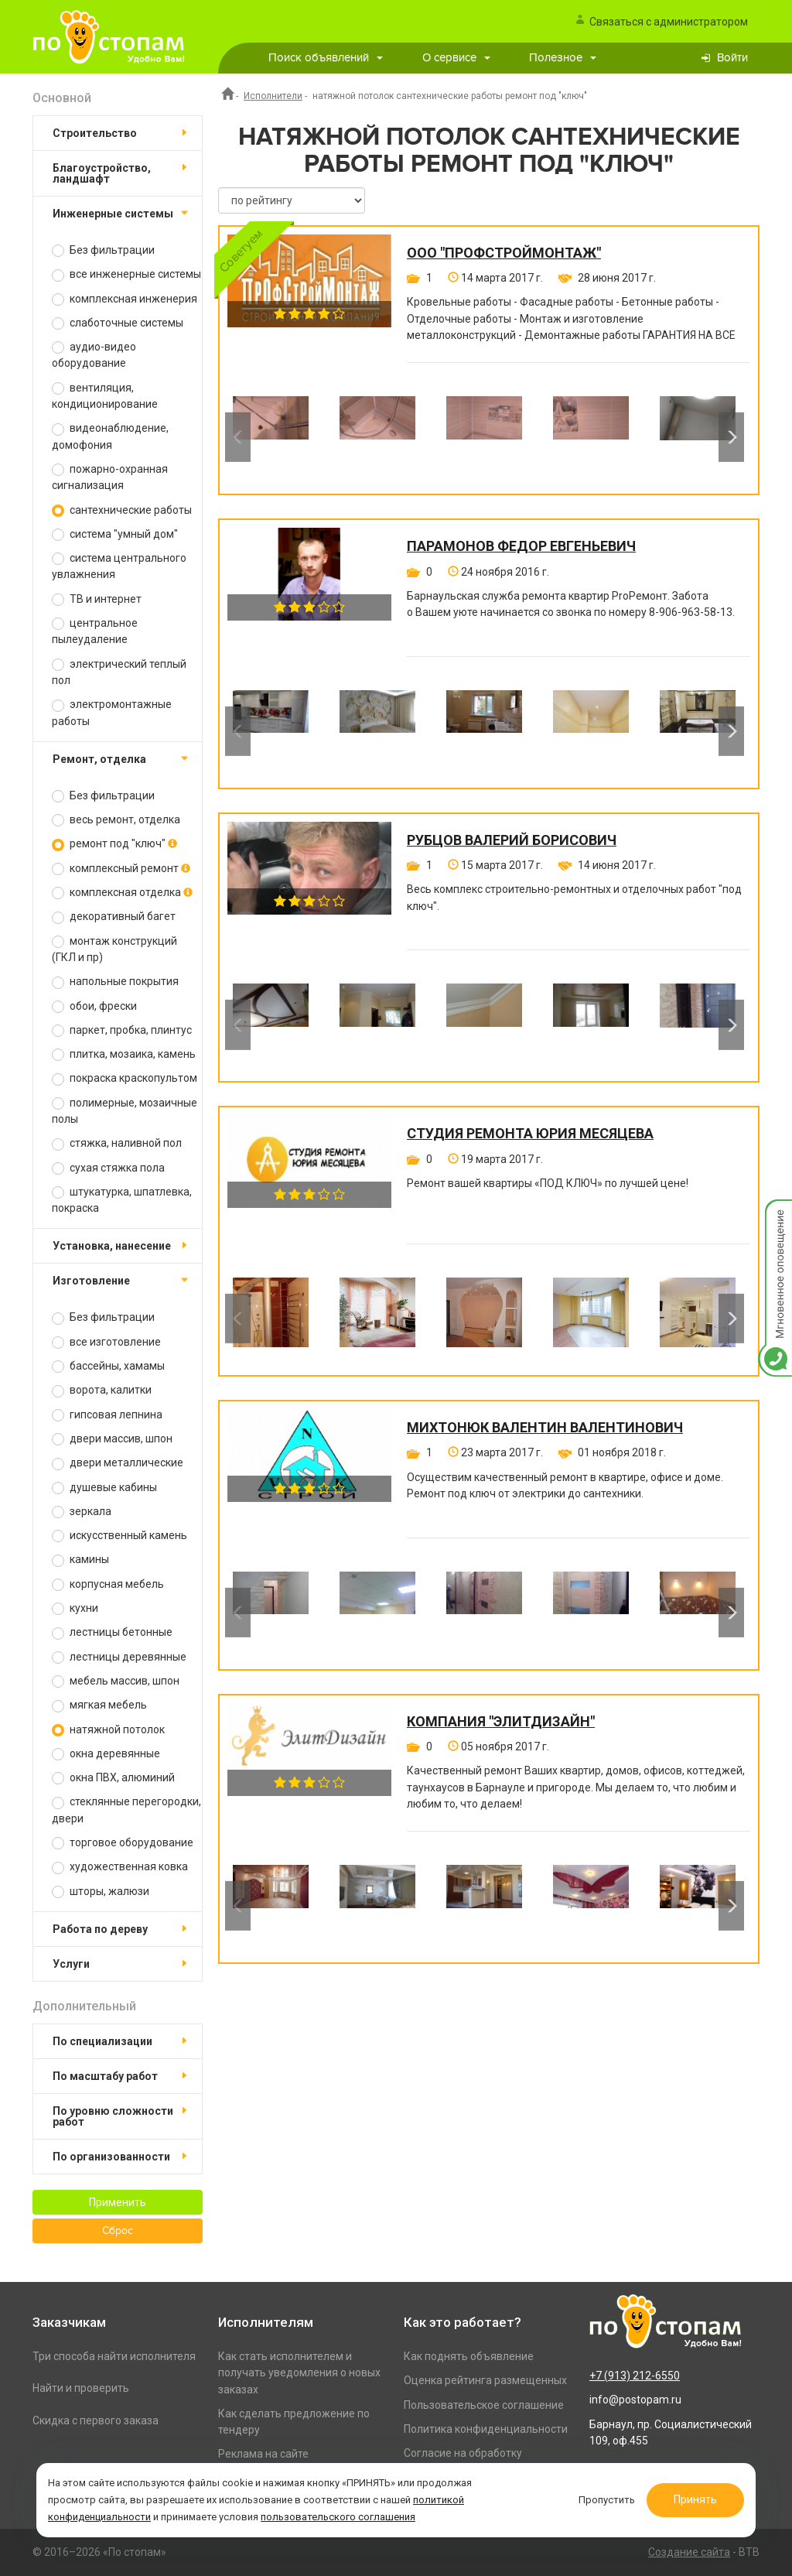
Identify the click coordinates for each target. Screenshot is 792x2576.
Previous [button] (238, 437)
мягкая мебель (99, 1705)
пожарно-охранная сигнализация (110, 477)
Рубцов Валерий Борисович (511, 840)
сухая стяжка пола (108, 1168)
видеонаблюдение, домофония (110, 436)
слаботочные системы (117, 323)
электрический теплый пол (119, 672)
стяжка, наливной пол (117, 1143)
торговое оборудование (122, 1842)
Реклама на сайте (263, 2454)
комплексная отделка (122, 892)
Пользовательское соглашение (484, 2405)
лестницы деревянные (119, 1657)
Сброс (117, 2230)
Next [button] (731, 437)
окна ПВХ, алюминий (113, 1777)
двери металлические (117, 1462)
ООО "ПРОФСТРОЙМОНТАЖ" (504, 253)
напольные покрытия (115, 981)
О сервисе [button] (456, 57)
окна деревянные (106, 1753)
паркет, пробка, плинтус (122, 1030)
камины (80, 1559)
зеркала (81, 1511)
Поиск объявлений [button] (325, 57)
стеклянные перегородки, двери (126, 1809)
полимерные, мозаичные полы (124, 1110)
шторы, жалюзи (100, 1891)
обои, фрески (94, 1006)
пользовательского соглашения (338, 2517)
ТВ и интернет (97, 599)
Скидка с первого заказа (95, 2420)
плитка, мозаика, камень (124, 1054)
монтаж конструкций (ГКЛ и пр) (114, 949)
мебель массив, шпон (115, 1681)
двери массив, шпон (112, 1438)
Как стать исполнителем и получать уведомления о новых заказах (299, 2373)
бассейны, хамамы (108, 1366)
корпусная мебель (108, 1584)
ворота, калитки (102, 1390)
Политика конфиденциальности (486, 2429)
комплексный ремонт (121, 868)
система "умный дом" (115, 534)
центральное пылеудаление (95, 631)
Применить (117, 2202)
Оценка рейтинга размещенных (485, 2380)
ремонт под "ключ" (114, 843)
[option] (270, 437)
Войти (732, 57)
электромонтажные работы (112, 712)
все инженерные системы (126, 274)
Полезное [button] (562, 57)
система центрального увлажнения (119, 566)
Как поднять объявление (469, 2356)
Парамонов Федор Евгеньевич (521, 546)
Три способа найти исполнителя (114, 2356)
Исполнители (273, 96)
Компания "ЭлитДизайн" (501, 1722)
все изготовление (106, 1342)
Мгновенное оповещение (775, 1215)
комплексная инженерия (124, 299)
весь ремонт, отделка (116, 819)
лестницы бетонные (112, 1632)
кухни (75, 1608)
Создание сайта (689, 2552)
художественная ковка (120, 1866)
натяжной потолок (108, 1729)
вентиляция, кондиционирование (105, 395)
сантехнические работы (122, 510)
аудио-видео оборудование (94, 354)
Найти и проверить (80, 2388)
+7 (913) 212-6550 (634, 2375)
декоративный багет (114, 916)
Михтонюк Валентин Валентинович (545, 1428)
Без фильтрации (103, 250)
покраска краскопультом (124, 1078)
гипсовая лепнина (107, 1414)
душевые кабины (104, 1487)
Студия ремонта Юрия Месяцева (530, 1134)
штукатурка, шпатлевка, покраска (122, 1199)
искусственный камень (119, 1535)
